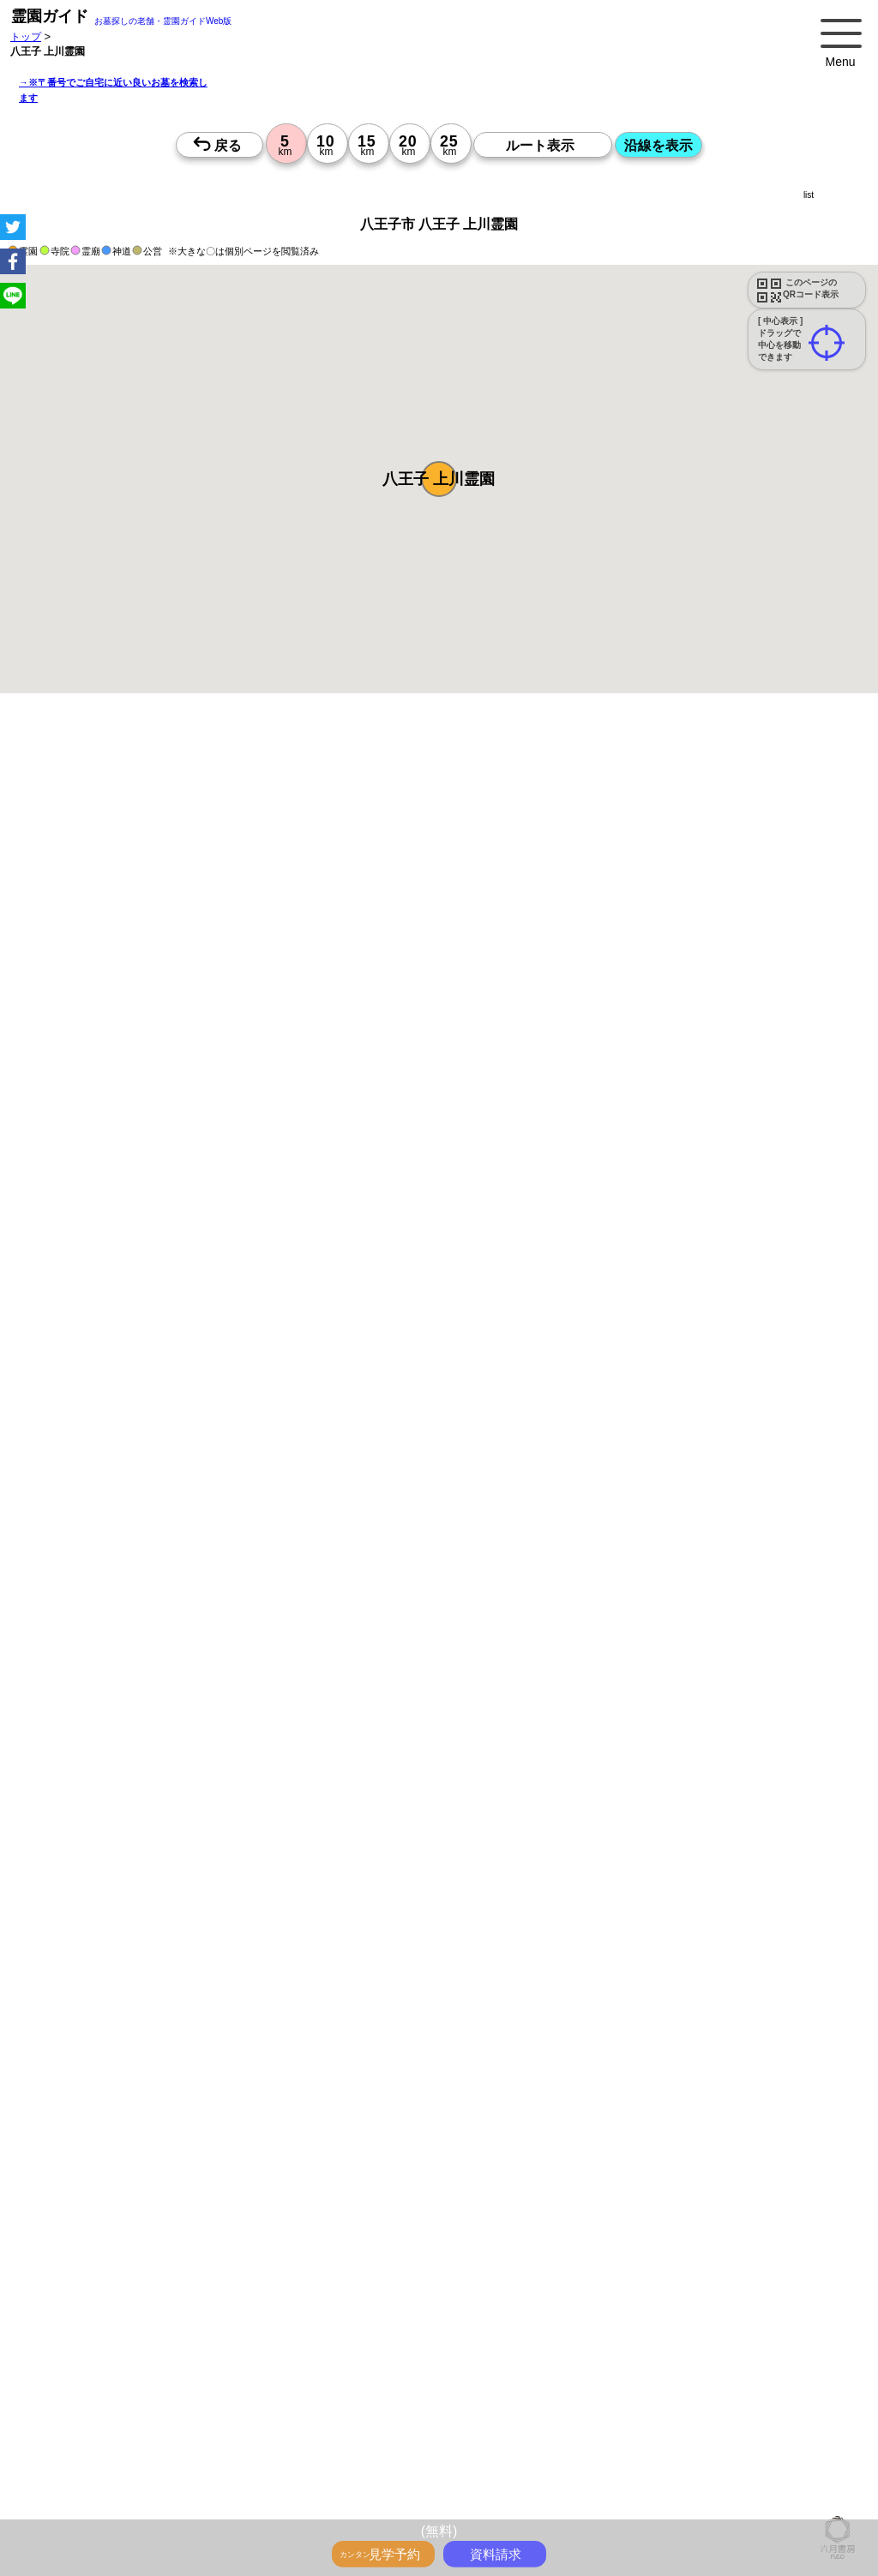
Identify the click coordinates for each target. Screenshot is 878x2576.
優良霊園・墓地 (79, 2412)
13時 (401, 1883)
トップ (25, 36)
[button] (439, 479)
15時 (401, 1903)
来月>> (536, 1740)
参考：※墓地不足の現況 (471, 1456)
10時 (401, 1862)
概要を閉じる (234, 994)
